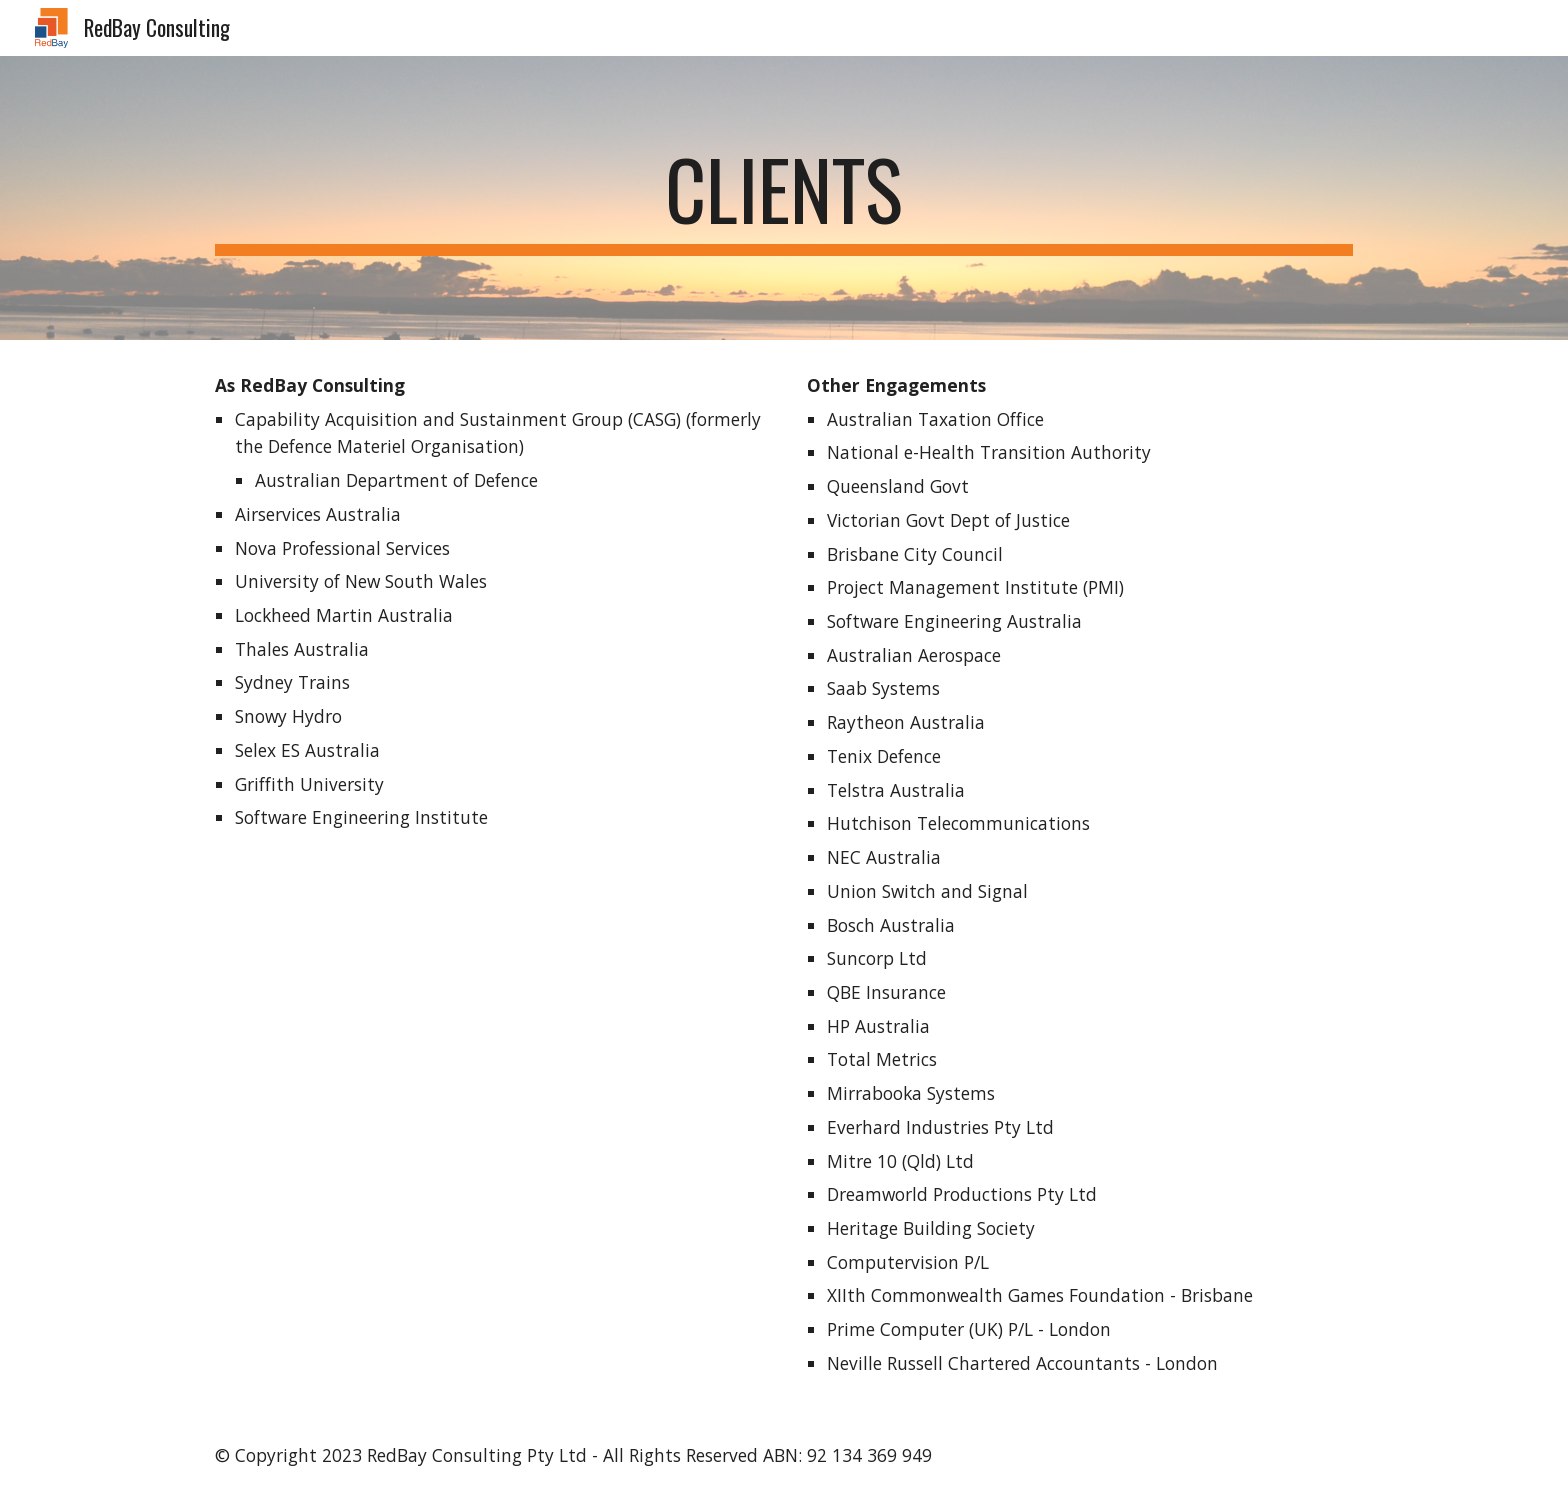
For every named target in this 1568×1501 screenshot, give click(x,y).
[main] (784, 198)
